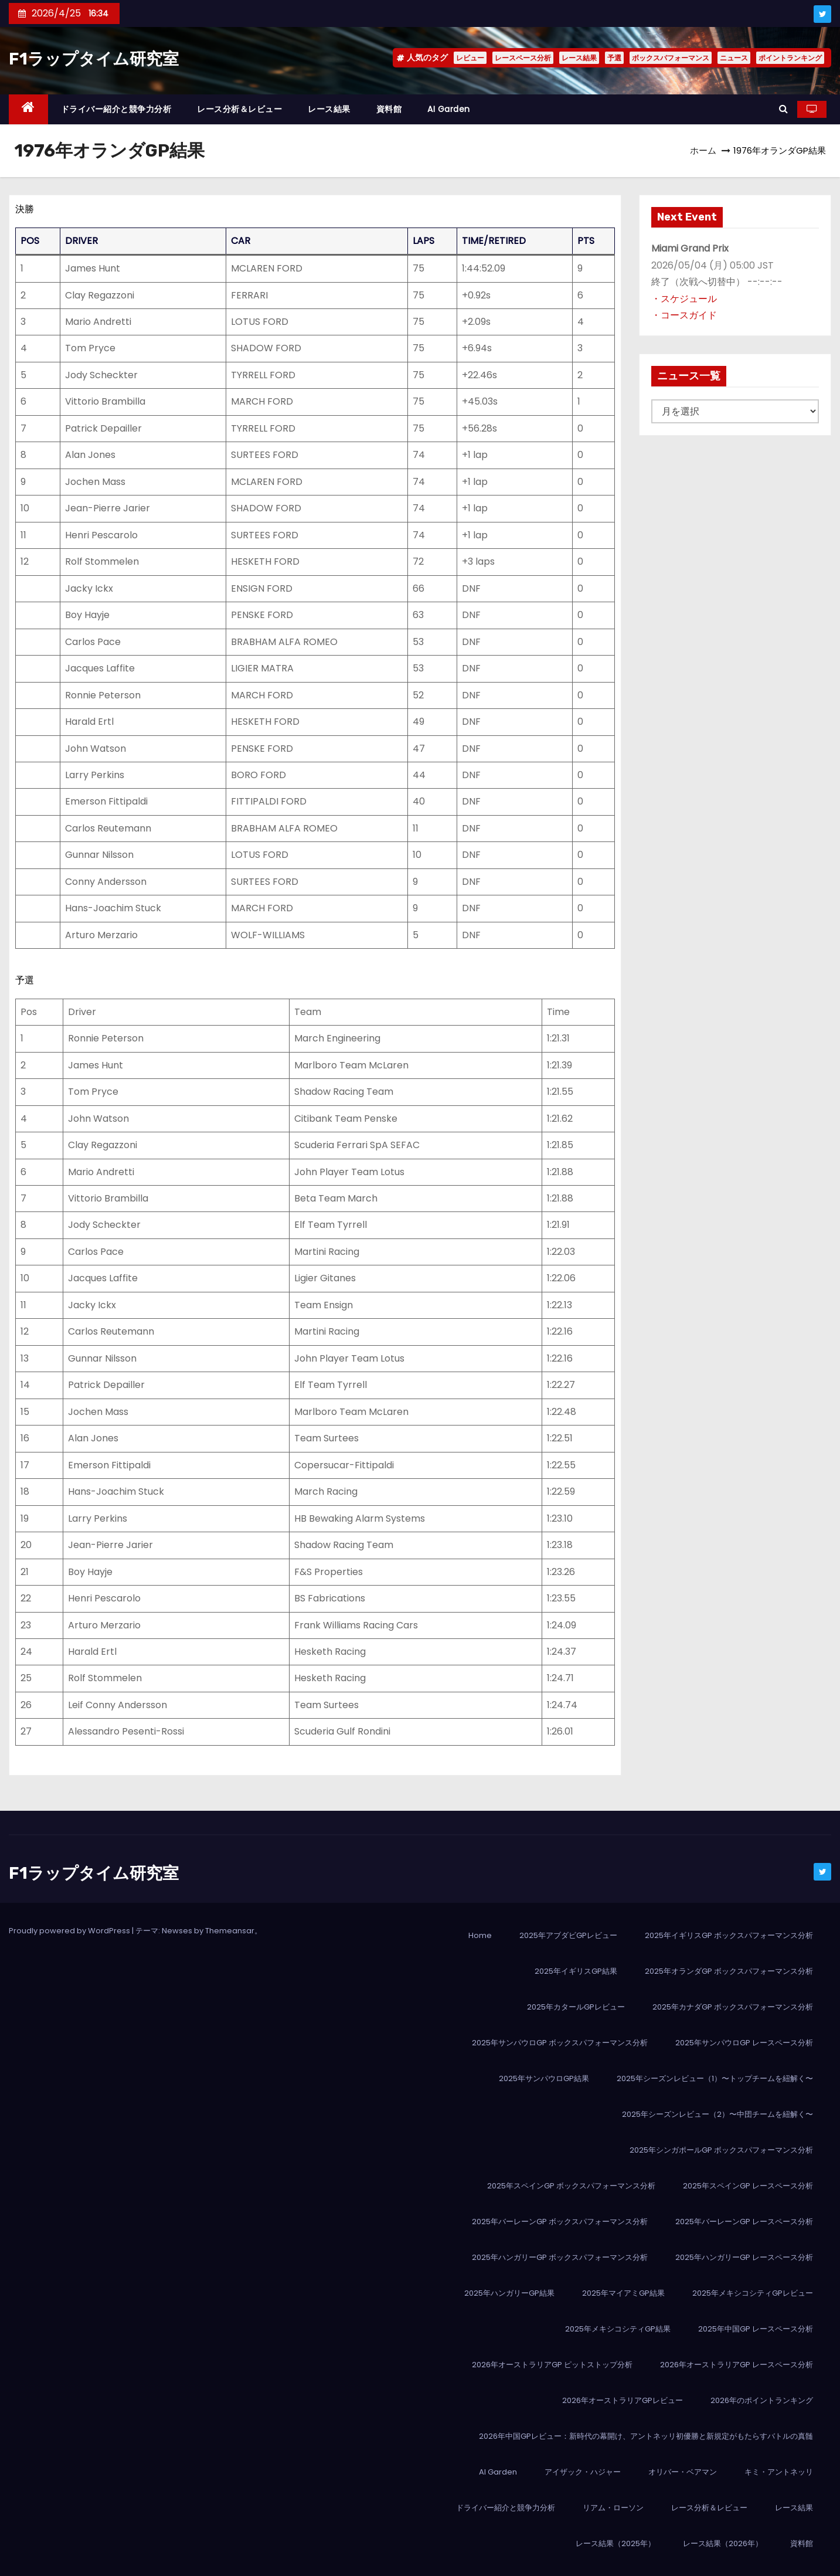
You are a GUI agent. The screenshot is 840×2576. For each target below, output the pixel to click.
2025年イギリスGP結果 (576, 1971)
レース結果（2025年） (615, 2543)
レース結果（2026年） (723, 2543)
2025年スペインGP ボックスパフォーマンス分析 (571, 2185)
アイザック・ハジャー (583, 2471)
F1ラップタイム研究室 (94, 59)
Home (480, 1935)
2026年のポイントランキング (761, 2400)
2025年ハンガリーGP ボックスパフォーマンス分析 (560, 2257)
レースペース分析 (523, 58)
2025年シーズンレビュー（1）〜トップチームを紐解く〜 (715, 2078)
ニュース (734, 58)
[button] (783, 109)
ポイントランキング (790, 58)
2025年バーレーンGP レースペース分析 (744, 2221)
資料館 (389, 109)
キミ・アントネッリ (778, 2471)
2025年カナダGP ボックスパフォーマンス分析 (732, 2006)
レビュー (470, 58)
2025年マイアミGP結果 (623, 2293)
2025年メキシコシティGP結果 (618, 2328)
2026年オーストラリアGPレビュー (622, 2400)
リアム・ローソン (613, 2507)
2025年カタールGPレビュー (576, 2006)
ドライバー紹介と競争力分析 (116, 109)
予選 (614, 58)
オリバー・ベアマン (682, 2471)
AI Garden (448, 109)
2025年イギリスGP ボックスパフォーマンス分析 (729, 1935)
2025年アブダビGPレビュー (568, 1935)
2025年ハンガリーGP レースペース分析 (744, 2257)
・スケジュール (684, 299)
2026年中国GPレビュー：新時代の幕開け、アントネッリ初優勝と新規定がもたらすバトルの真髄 (646, 2436)
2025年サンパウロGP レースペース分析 (744, 2042)
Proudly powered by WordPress (70, 1930)
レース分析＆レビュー (239, 109)
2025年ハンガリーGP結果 (509, 2293)
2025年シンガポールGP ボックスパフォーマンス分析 (721, 2150)
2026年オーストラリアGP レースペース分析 (736, 2364)
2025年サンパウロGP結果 (544, 2078)
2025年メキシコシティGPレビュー (752, 2293)
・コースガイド (684, 315)
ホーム (703, 150)
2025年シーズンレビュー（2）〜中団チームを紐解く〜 (717, 2114)
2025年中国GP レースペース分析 (755, 2328)
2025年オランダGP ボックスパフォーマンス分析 (729, 1971)
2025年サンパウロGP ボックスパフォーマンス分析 (560, 2042)
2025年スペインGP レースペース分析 (748, 2185)
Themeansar (229, 1930)
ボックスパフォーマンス (670, 58)
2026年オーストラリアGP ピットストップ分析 (552, 2364)
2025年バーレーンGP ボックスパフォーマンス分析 (560, 2221)
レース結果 (579, 58)
